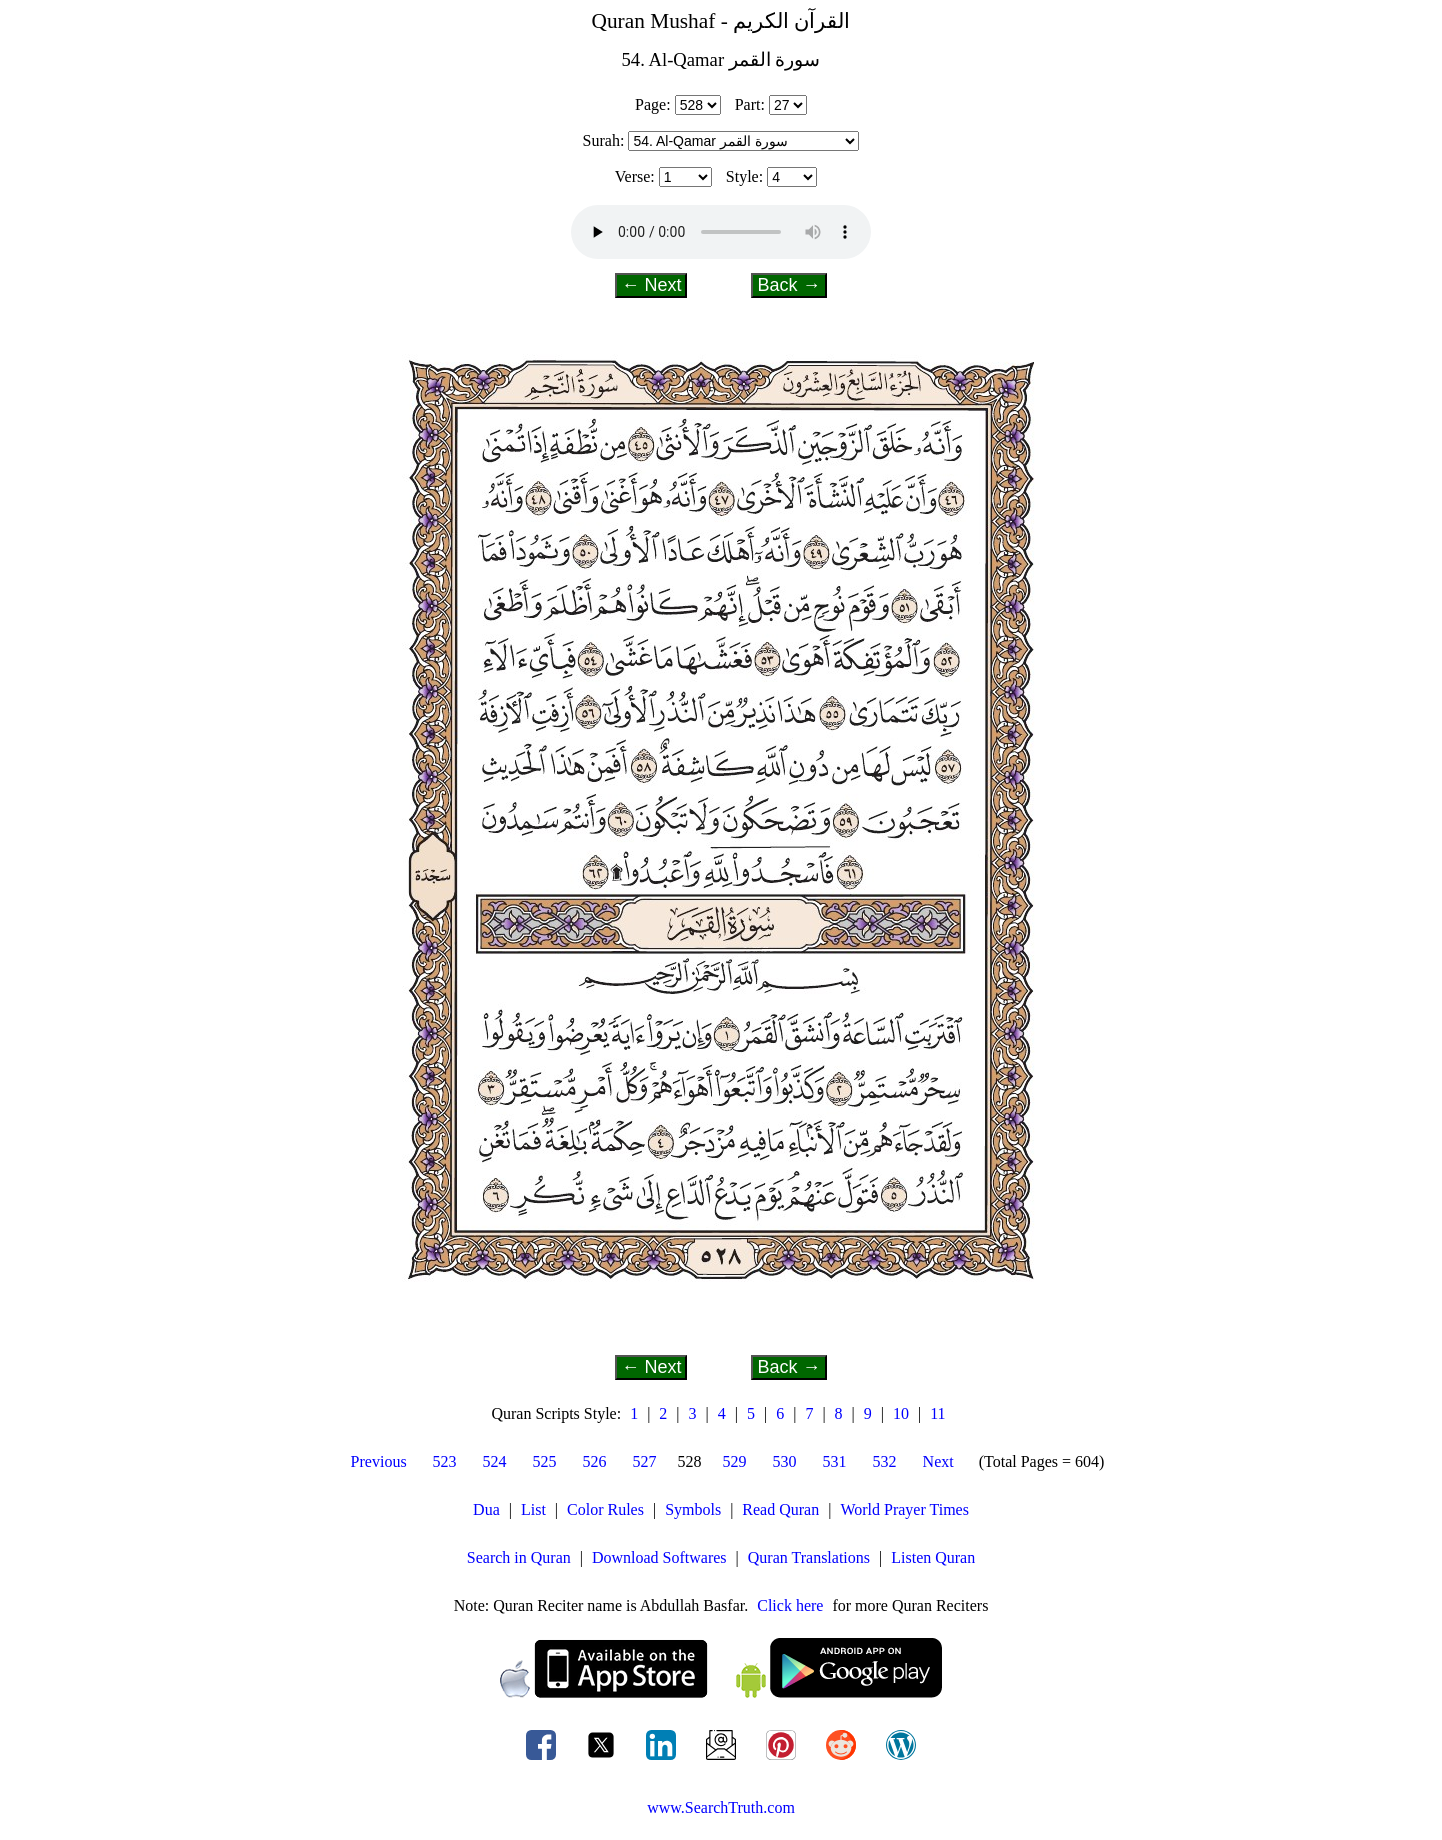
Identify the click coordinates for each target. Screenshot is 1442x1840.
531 (835, 1461)
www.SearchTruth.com (721, 1807)
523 (445, 1461)
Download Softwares (659, 1557)
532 (885, 1461)
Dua (486, 1509)
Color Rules (605, 1509)
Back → (788, 285)
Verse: (635, 176)
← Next (651, 285)
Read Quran (780, 1509)
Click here (790, 1605)
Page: (653, 104)
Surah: (604, 140)
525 (545, 1461)
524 (495, 1461)
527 (645, 1461)
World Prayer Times (904, 1509)
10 (901, 1413)
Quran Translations (809, 1557)
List (533, 1509)
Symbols (693, 1509)
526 (595, 1461)
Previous (379, 1461)
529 (735, 1461)
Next (938, 1461)
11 (937, 1413)
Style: (744, 176)
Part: (750, 104)
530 (785, 1461)
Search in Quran (519, 1557)
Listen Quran (933, 1557)
